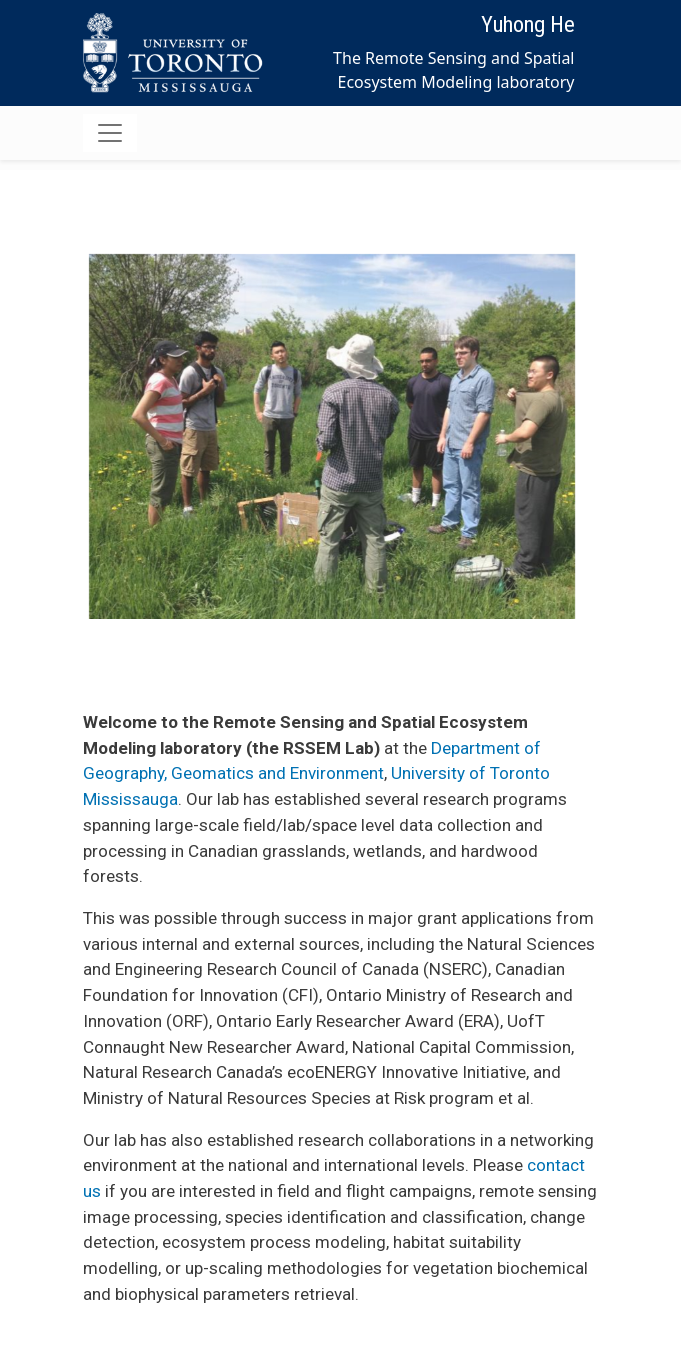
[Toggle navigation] (110, 133)
